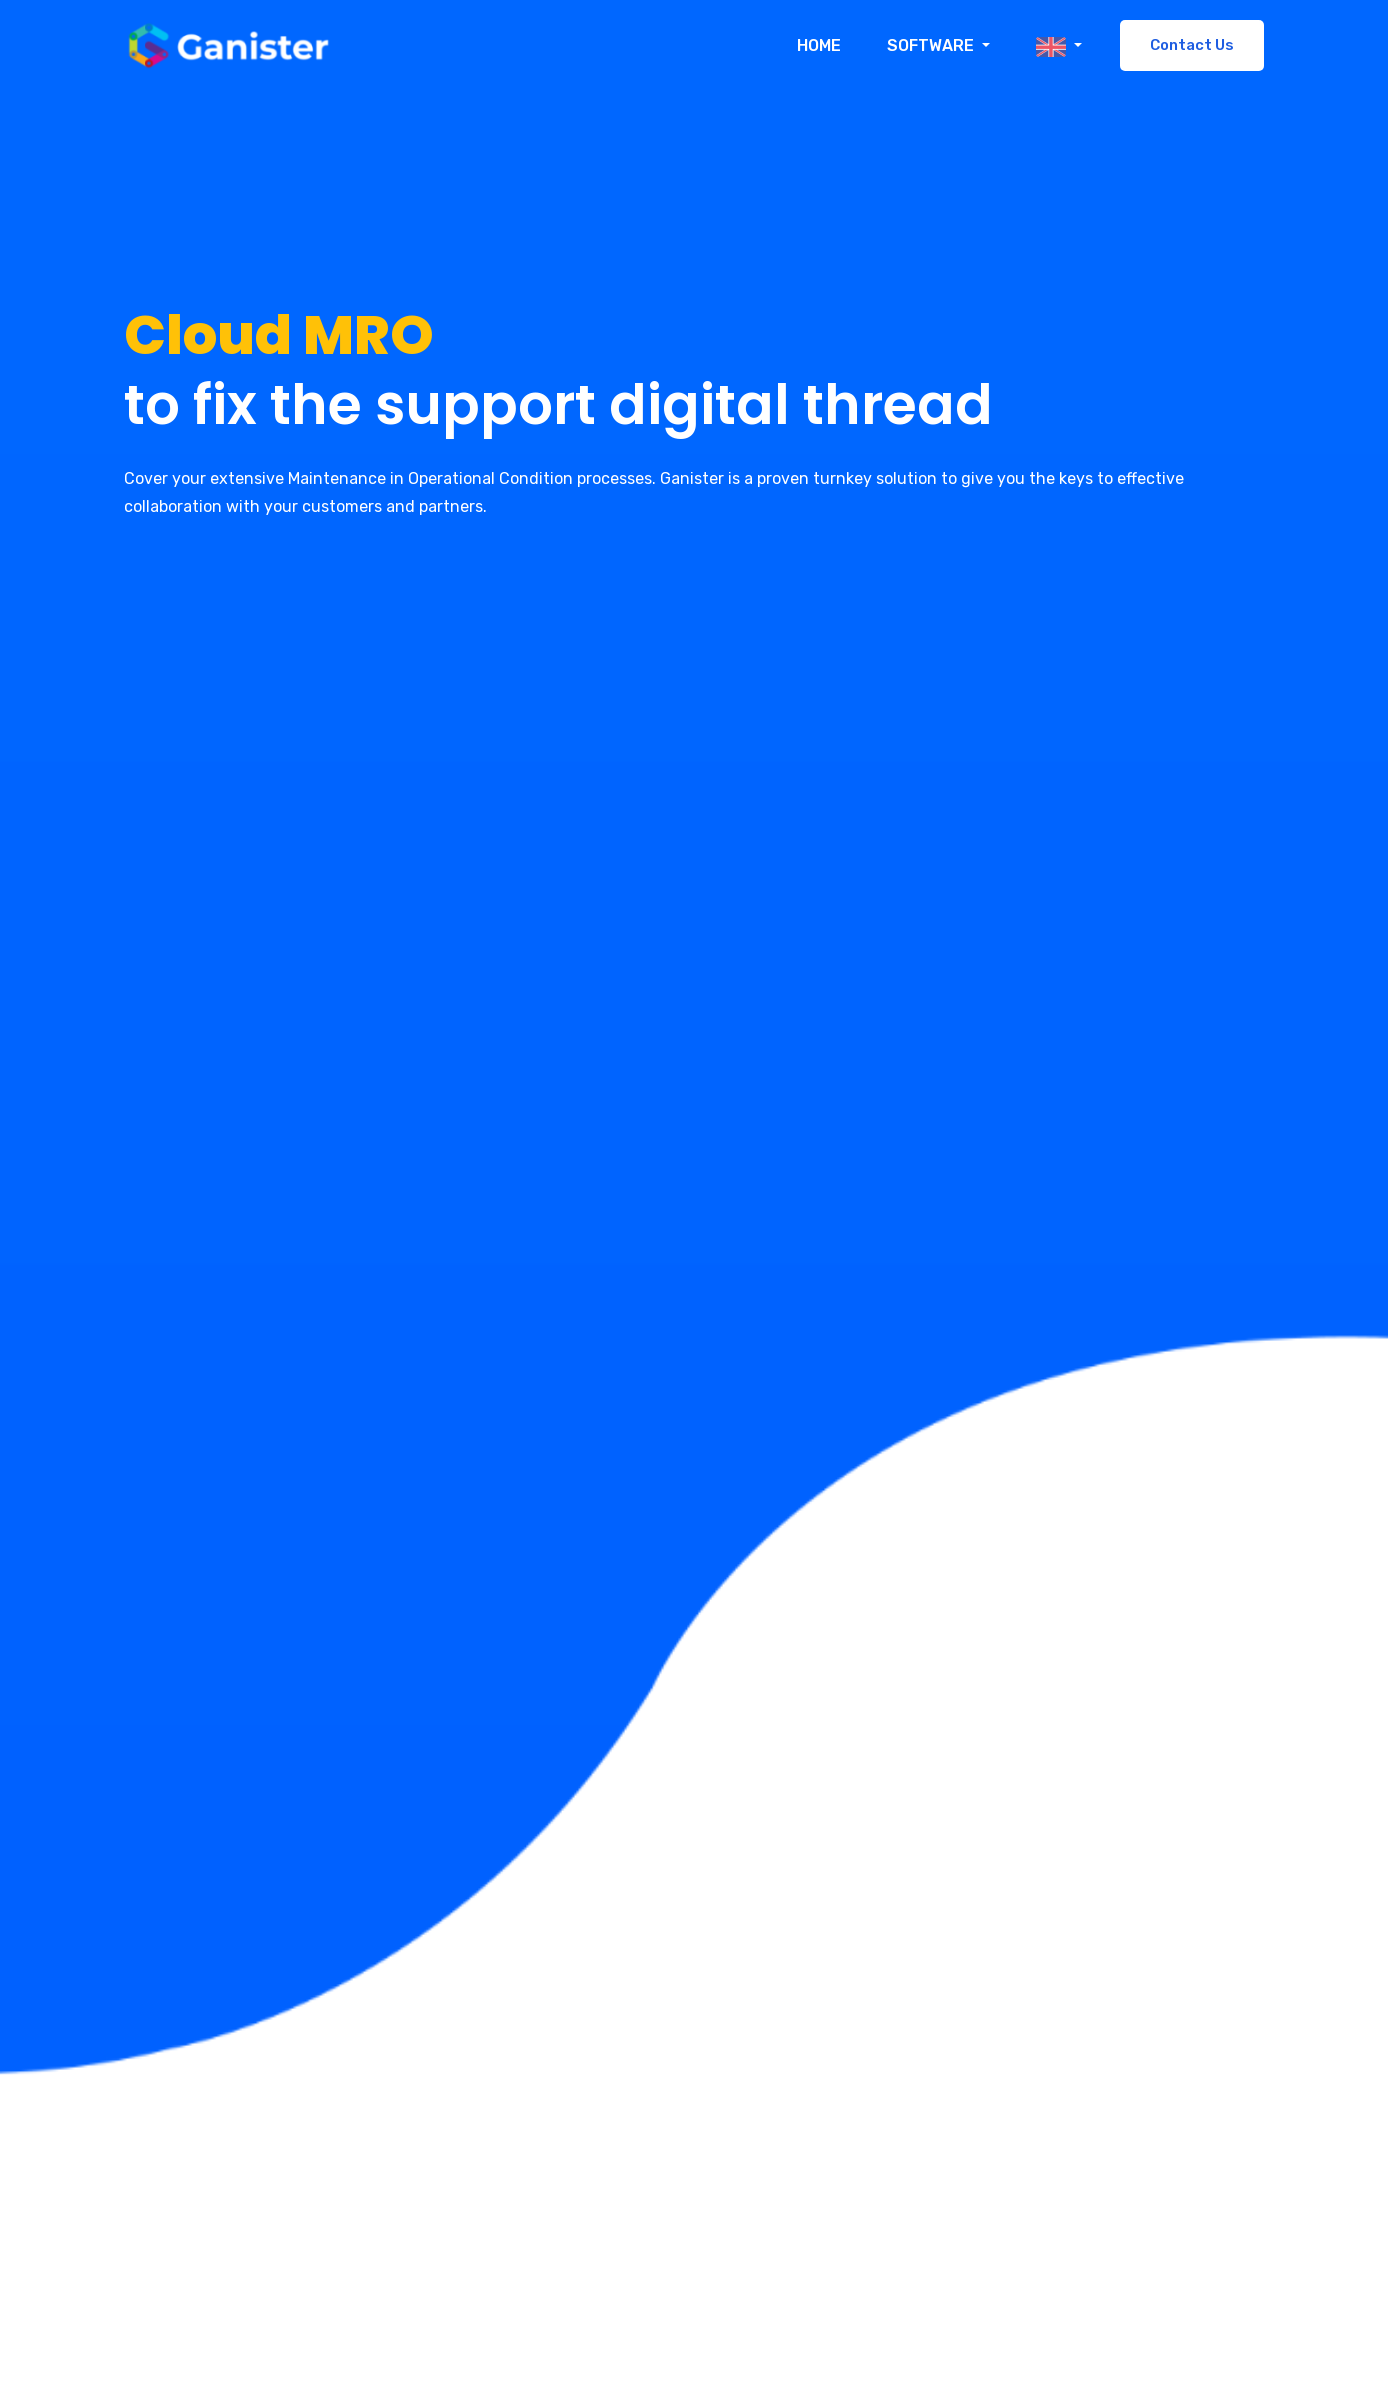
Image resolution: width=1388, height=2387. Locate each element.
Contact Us (1192, 45)
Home (819, 45)
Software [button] (932, 45)
